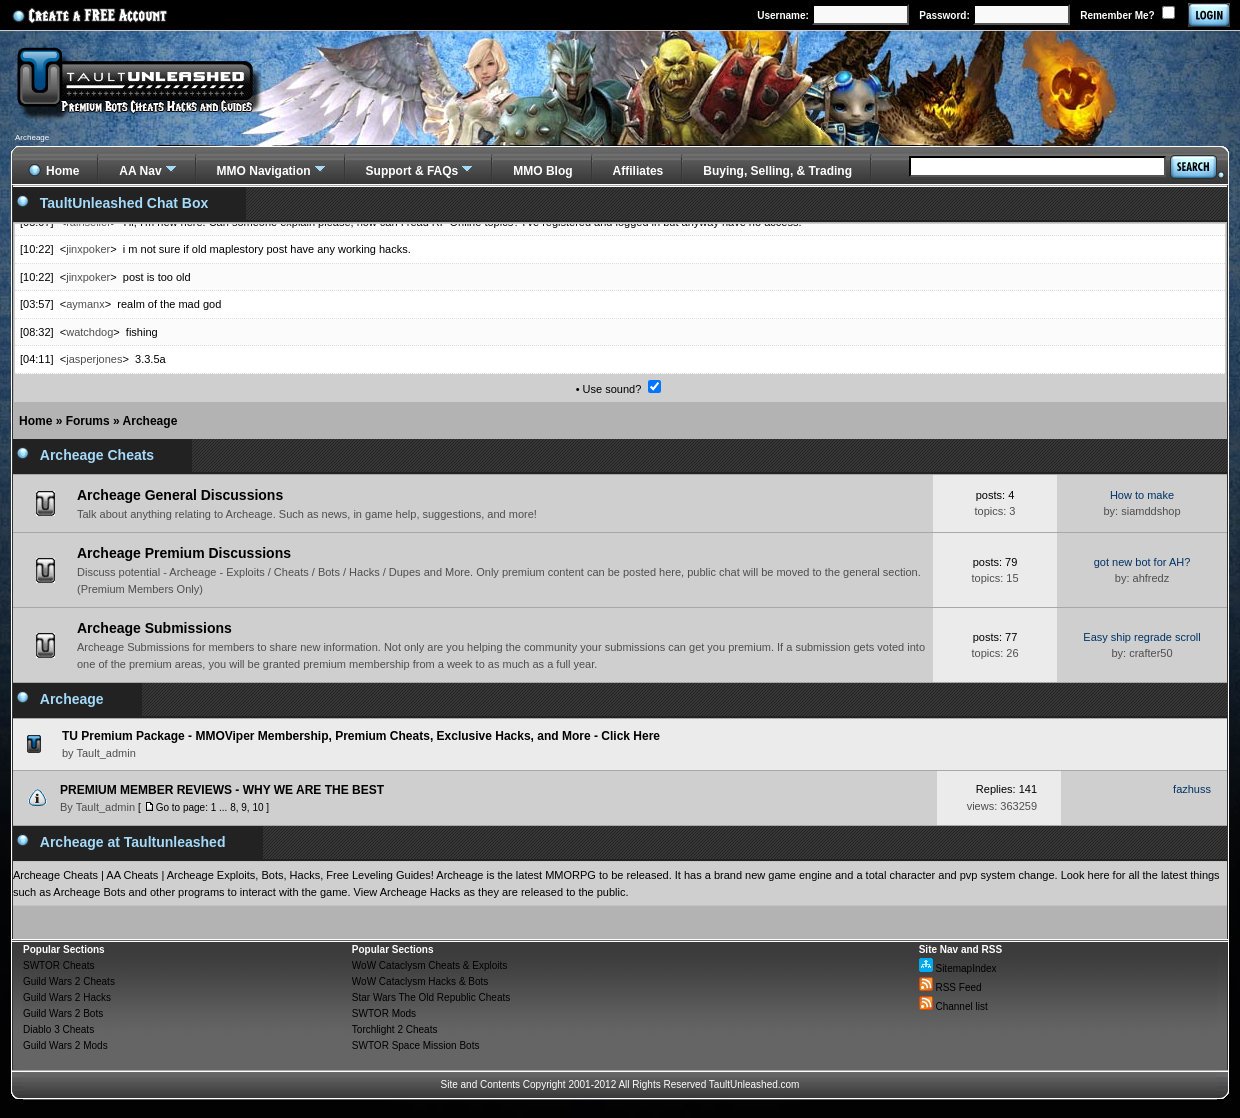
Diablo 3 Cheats (58, 1029)
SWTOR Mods (384, 1013)
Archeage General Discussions (180, 495)
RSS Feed (950, 987)
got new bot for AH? (1142, 562)
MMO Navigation (264, 171)
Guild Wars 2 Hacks (67, 997)
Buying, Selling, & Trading (777, 171)
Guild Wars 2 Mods (65, 1045)
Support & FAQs (412, 171)
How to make (1142, 495)
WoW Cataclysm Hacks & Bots (420, 981)
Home (35, 421)
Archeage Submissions (154, 628)
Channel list (953, 1006)
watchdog (89, 332)
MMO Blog (542, 171)
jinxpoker (88, 249)
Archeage (150, 421)
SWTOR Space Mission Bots (416, 1045)
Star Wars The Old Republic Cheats (431, 997)
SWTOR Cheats (59, 965)
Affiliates (638, 171)
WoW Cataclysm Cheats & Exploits (429, 965)
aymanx (85, 304)
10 (257, 807)
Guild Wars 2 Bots (63, 1013)
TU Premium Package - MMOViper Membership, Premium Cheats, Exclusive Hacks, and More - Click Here (361, 736)
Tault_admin (105, 807)
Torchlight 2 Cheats (395, 1029)
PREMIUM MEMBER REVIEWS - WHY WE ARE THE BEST (222, 790)
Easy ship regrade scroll (1141, 637)
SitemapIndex (958, 968)
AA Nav (140, 171)
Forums (88, 421)
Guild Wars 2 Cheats (69, 981)
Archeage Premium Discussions (184, 553)
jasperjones (94, 359)
